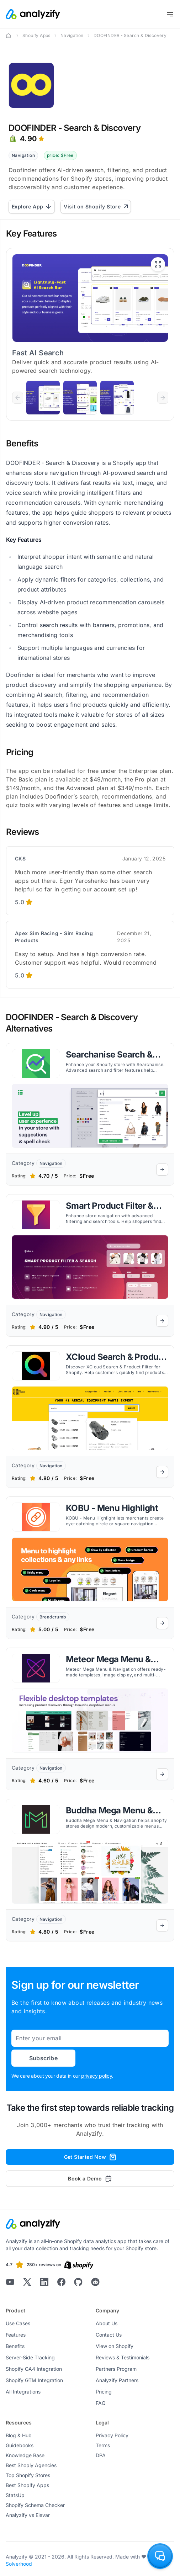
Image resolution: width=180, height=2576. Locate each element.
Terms (103, 2445)
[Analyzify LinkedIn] (44, 2282)
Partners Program (116, 2369)
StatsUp (15, 2495)
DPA (101, 2455)
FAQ (101, 2403)
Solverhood (19, 2564)
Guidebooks (19, 2445)
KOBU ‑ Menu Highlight (112, 1508)
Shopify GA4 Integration (34, 2369)
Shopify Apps (36, 35)
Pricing (104, 2392)
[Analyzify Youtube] (10, 2282)
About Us (106, 2323)
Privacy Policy (112, 2435)
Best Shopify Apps (27, 2485)
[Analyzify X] (27, 2282)
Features (16, 2335)
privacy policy (96, 2076)
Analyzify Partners (117, 2380)
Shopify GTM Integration (34, 2380)
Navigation (72, 35)
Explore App (32, 206)
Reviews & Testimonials (122, 2357)
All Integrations (23, 2392)
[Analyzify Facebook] (61, 2282)
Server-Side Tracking (30, 2357)
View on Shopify (114, 2346)
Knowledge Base (25, 2455)
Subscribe (43, 2058)
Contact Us (109, 2335)
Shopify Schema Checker (35, 2505)
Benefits (15, 2346)
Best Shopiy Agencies (31, 2465)
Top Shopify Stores (28, 2475)
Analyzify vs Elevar (28, 2515)
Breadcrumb (52, 1617)
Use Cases (18, 2323)
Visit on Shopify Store (96, 206)
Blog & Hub (19, 2435)
